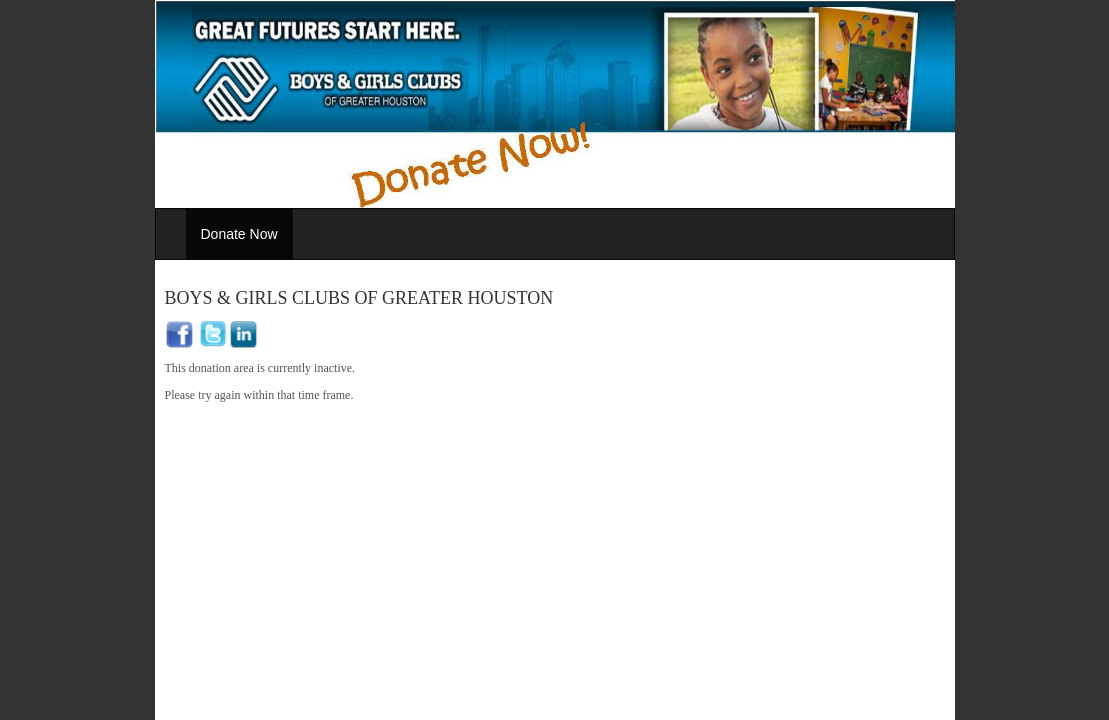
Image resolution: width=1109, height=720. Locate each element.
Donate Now (239, 234)
